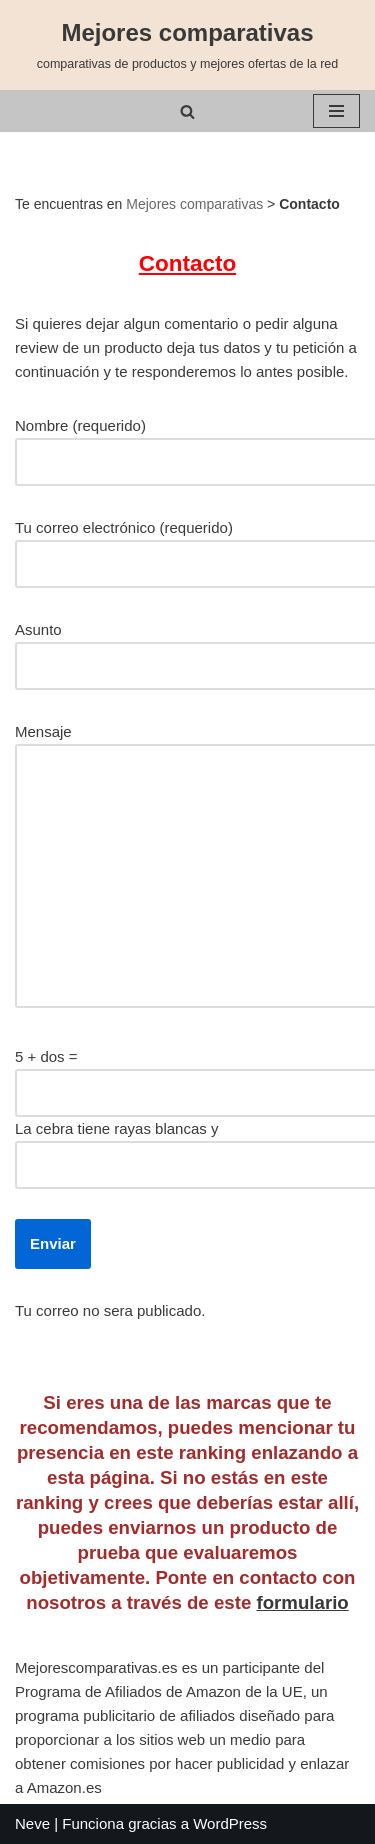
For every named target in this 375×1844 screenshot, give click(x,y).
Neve (32, 1823)
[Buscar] (187, 111)
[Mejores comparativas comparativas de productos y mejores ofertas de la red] (188, 45)
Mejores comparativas (194, 204)
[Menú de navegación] (336, 111)
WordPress (230, 1823)
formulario (302, 1602)
